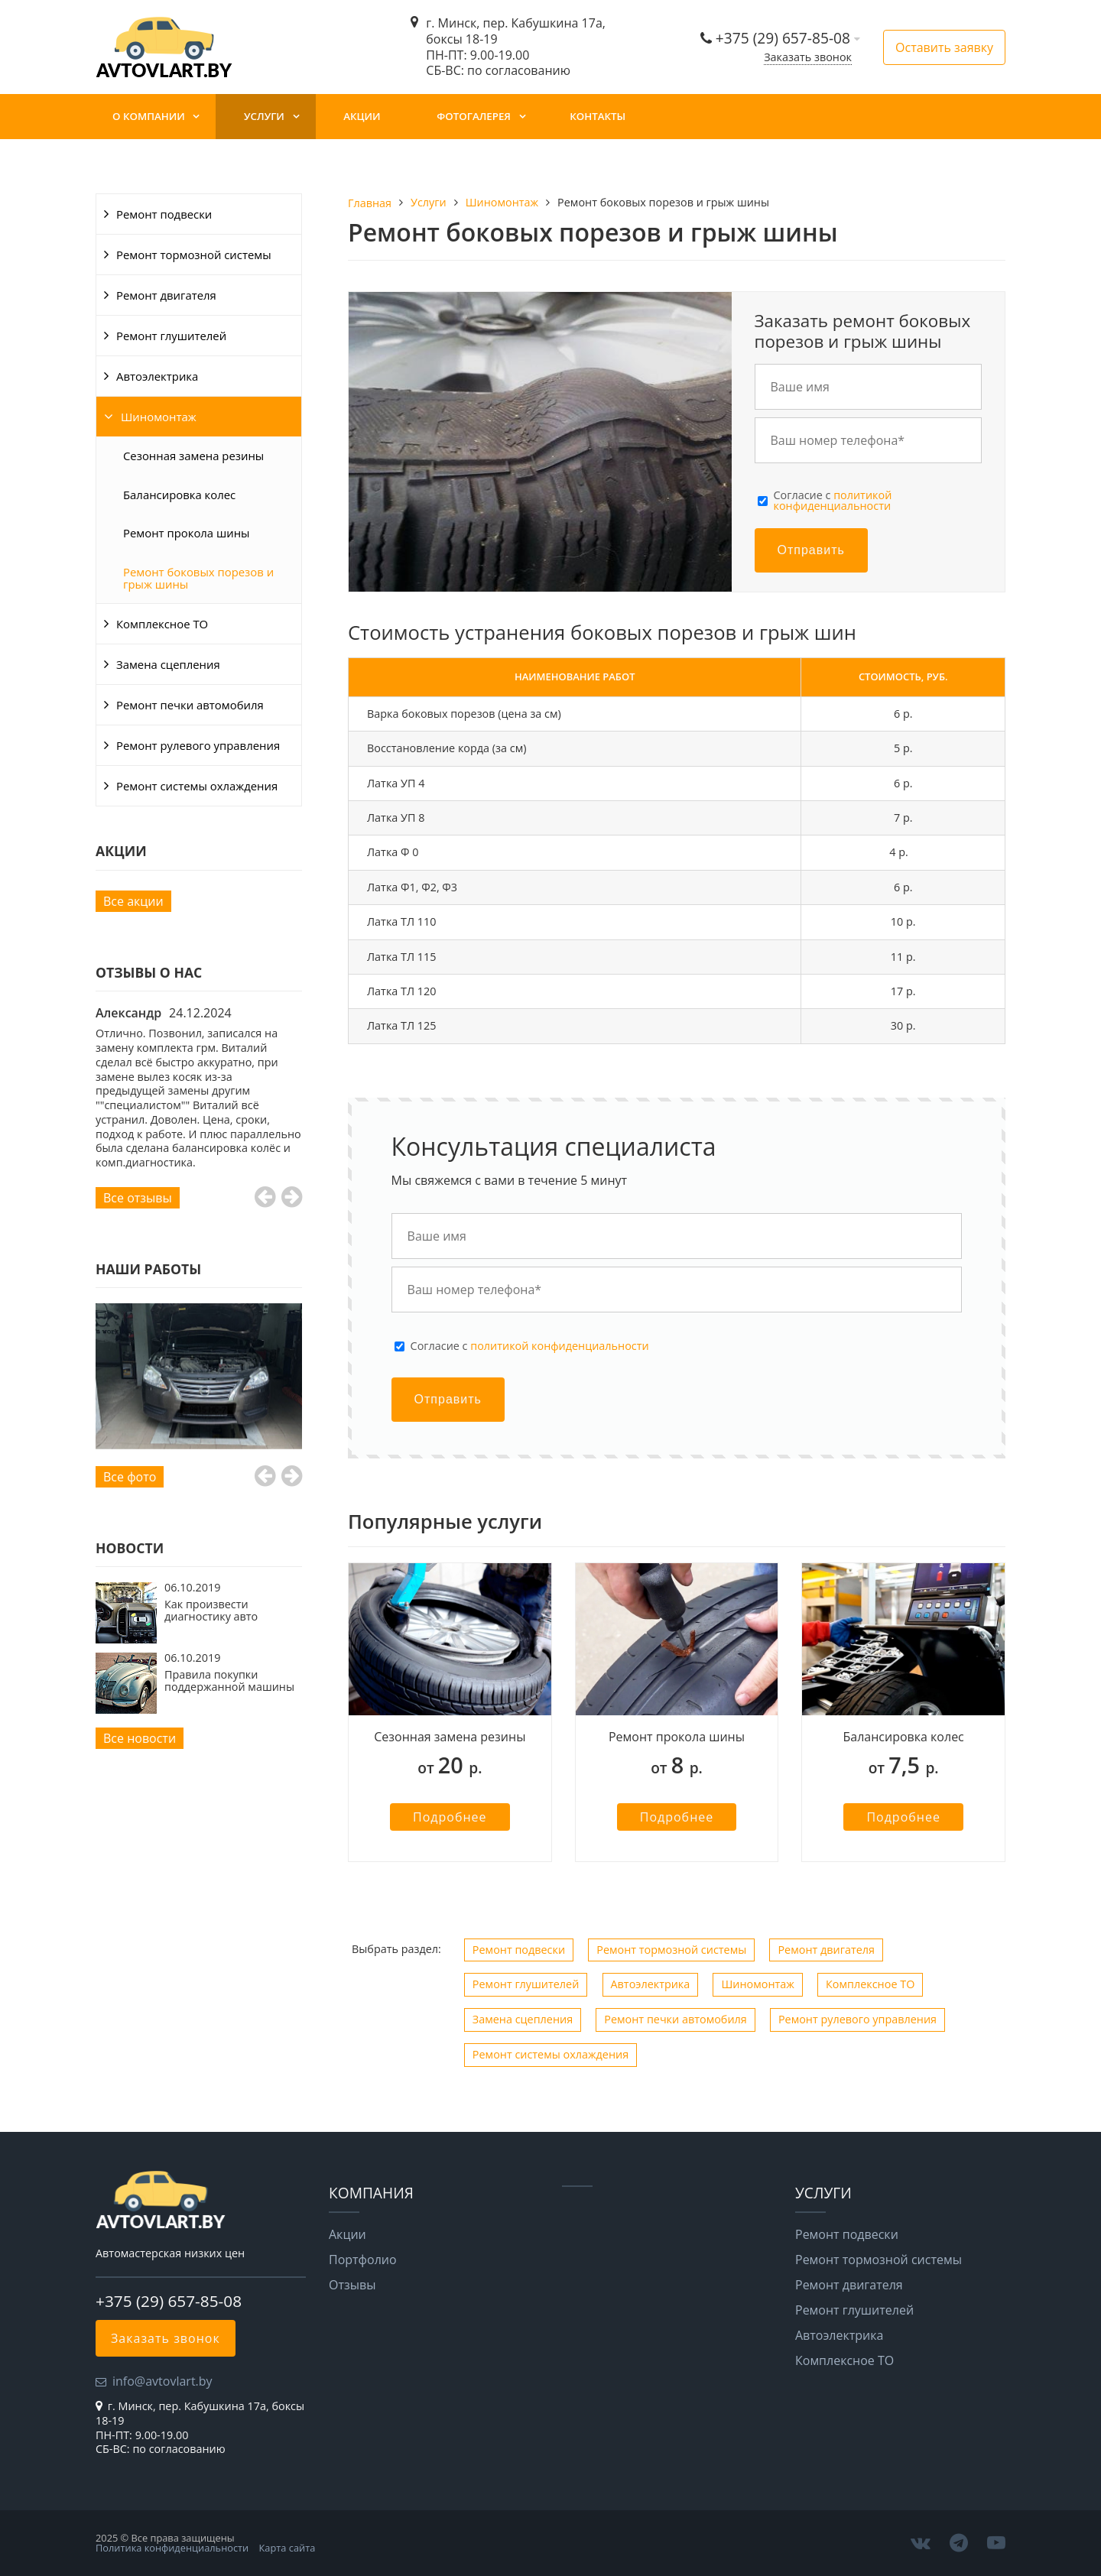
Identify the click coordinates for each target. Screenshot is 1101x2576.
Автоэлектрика (157, 376)
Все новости (139, 1738)
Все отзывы (137, 1197)
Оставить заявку (944, 47)
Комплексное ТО (162, 623)
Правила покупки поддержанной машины (229, 1680)
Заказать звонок (808, 57)
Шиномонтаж (158, 416)
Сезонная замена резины (193, 455)
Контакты (597, 116)
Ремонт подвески (164, 214)
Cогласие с (833, 501)
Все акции (133, 901)
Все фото (129, 1476)
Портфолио (363, 2259)
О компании (148, 116)
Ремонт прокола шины (186, 532)
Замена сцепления (168, 664)
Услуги (264, 116)
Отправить (811, 549)
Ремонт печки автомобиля (190, 704)
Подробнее (450, 1817)
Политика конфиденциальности (172, 2548)
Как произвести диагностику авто (211, 1610)
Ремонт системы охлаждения (197, 785)
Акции (361, 116)
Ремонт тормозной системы (193, 254)
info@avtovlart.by (162, 2381)
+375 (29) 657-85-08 (785, 38)
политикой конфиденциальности (833, 500)
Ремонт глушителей (171, 335)
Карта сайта (287, 2548)
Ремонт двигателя (166, 295)
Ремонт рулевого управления (198, 745)
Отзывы (352, 2285)
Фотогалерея (474, 116)
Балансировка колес (179, 494)
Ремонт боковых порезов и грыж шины (198, 578)
